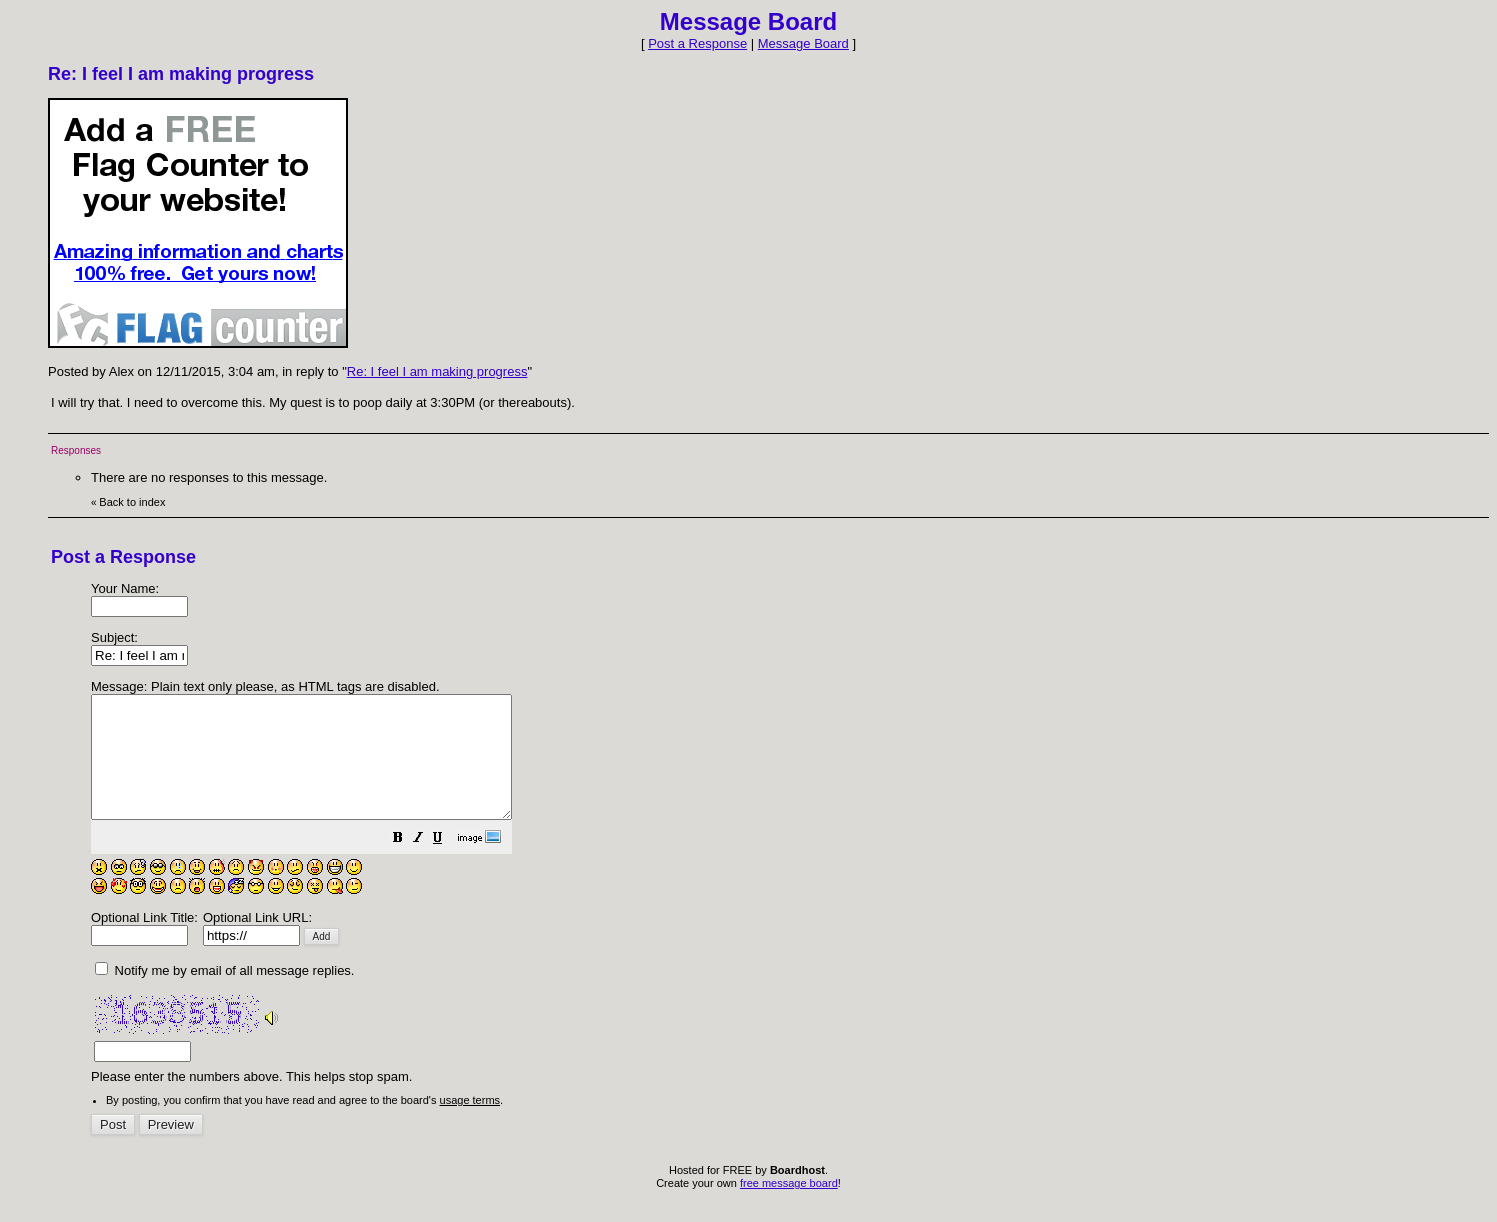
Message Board (803, 43)
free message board (789, 1207)
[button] (448, 864)
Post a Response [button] (697, 43)
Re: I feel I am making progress (437, 371)
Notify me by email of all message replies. (224, 994)
